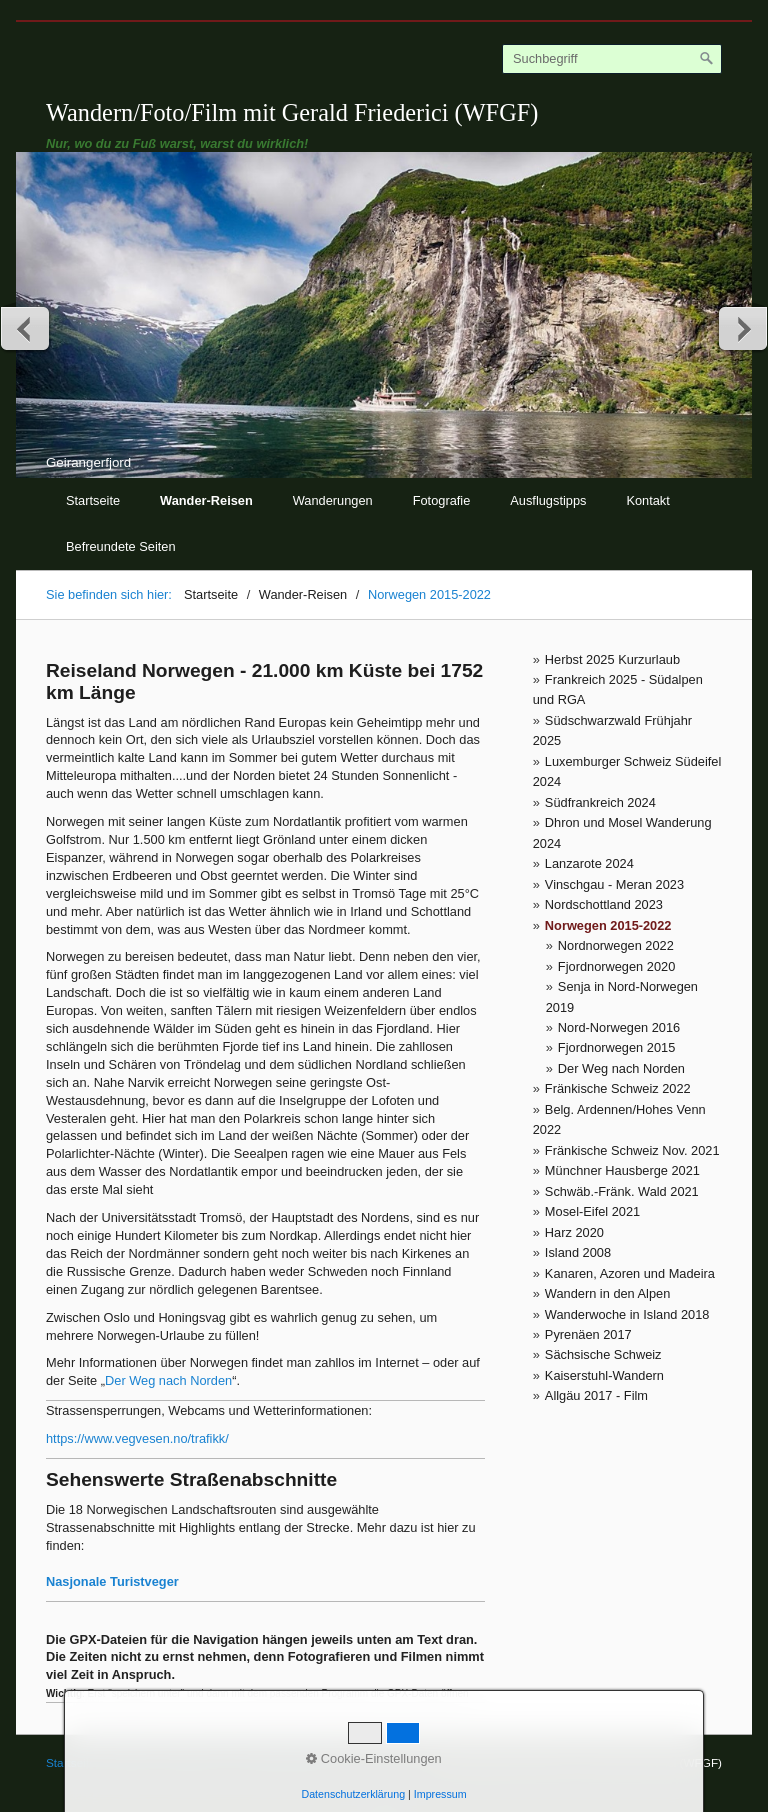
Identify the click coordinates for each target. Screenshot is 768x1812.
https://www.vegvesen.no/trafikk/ (137, 1438)
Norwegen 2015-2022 (608, 925)
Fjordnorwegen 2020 (616, 966)
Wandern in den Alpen (607, 1293)
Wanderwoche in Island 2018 (627, 1314)
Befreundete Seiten (121, 546)
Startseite (93, 500)
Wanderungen (333, 500)
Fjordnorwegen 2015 (616, 1047)
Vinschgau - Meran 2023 (614, 884)
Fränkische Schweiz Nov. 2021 (632, 1150)
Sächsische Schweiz (603, 1354)
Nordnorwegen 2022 (616, 945)
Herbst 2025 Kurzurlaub (612, 659)
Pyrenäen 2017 (588, 1334)
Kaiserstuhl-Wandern (604, 1375)
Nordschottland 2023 (604, 904)
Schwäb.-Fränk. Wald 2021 (622, 1191)
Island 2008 (578, 1252)
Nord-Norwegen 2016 (619, 1027)
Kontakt (647, 500)
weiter (742, 328)
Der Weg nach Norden (621, 1068)
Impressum (191, 1762)
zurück (26, 328)
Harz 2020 (574, 1232)
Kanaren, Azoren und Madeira (630, 1273)
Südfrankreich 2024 (600, 802)
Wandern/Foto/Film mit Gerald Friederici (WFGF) (292, 112)
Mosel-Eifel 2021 (592, 1211)
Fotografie (442, 500)
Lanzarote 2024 (589, 863)
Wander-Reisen (206, 500)
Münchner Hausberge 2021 (622, 1170)
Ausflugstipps (548, 500)
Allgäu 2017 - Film (596, 1395)
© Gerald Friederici (283, 1762)
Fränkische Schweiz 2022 (618, 1088)
